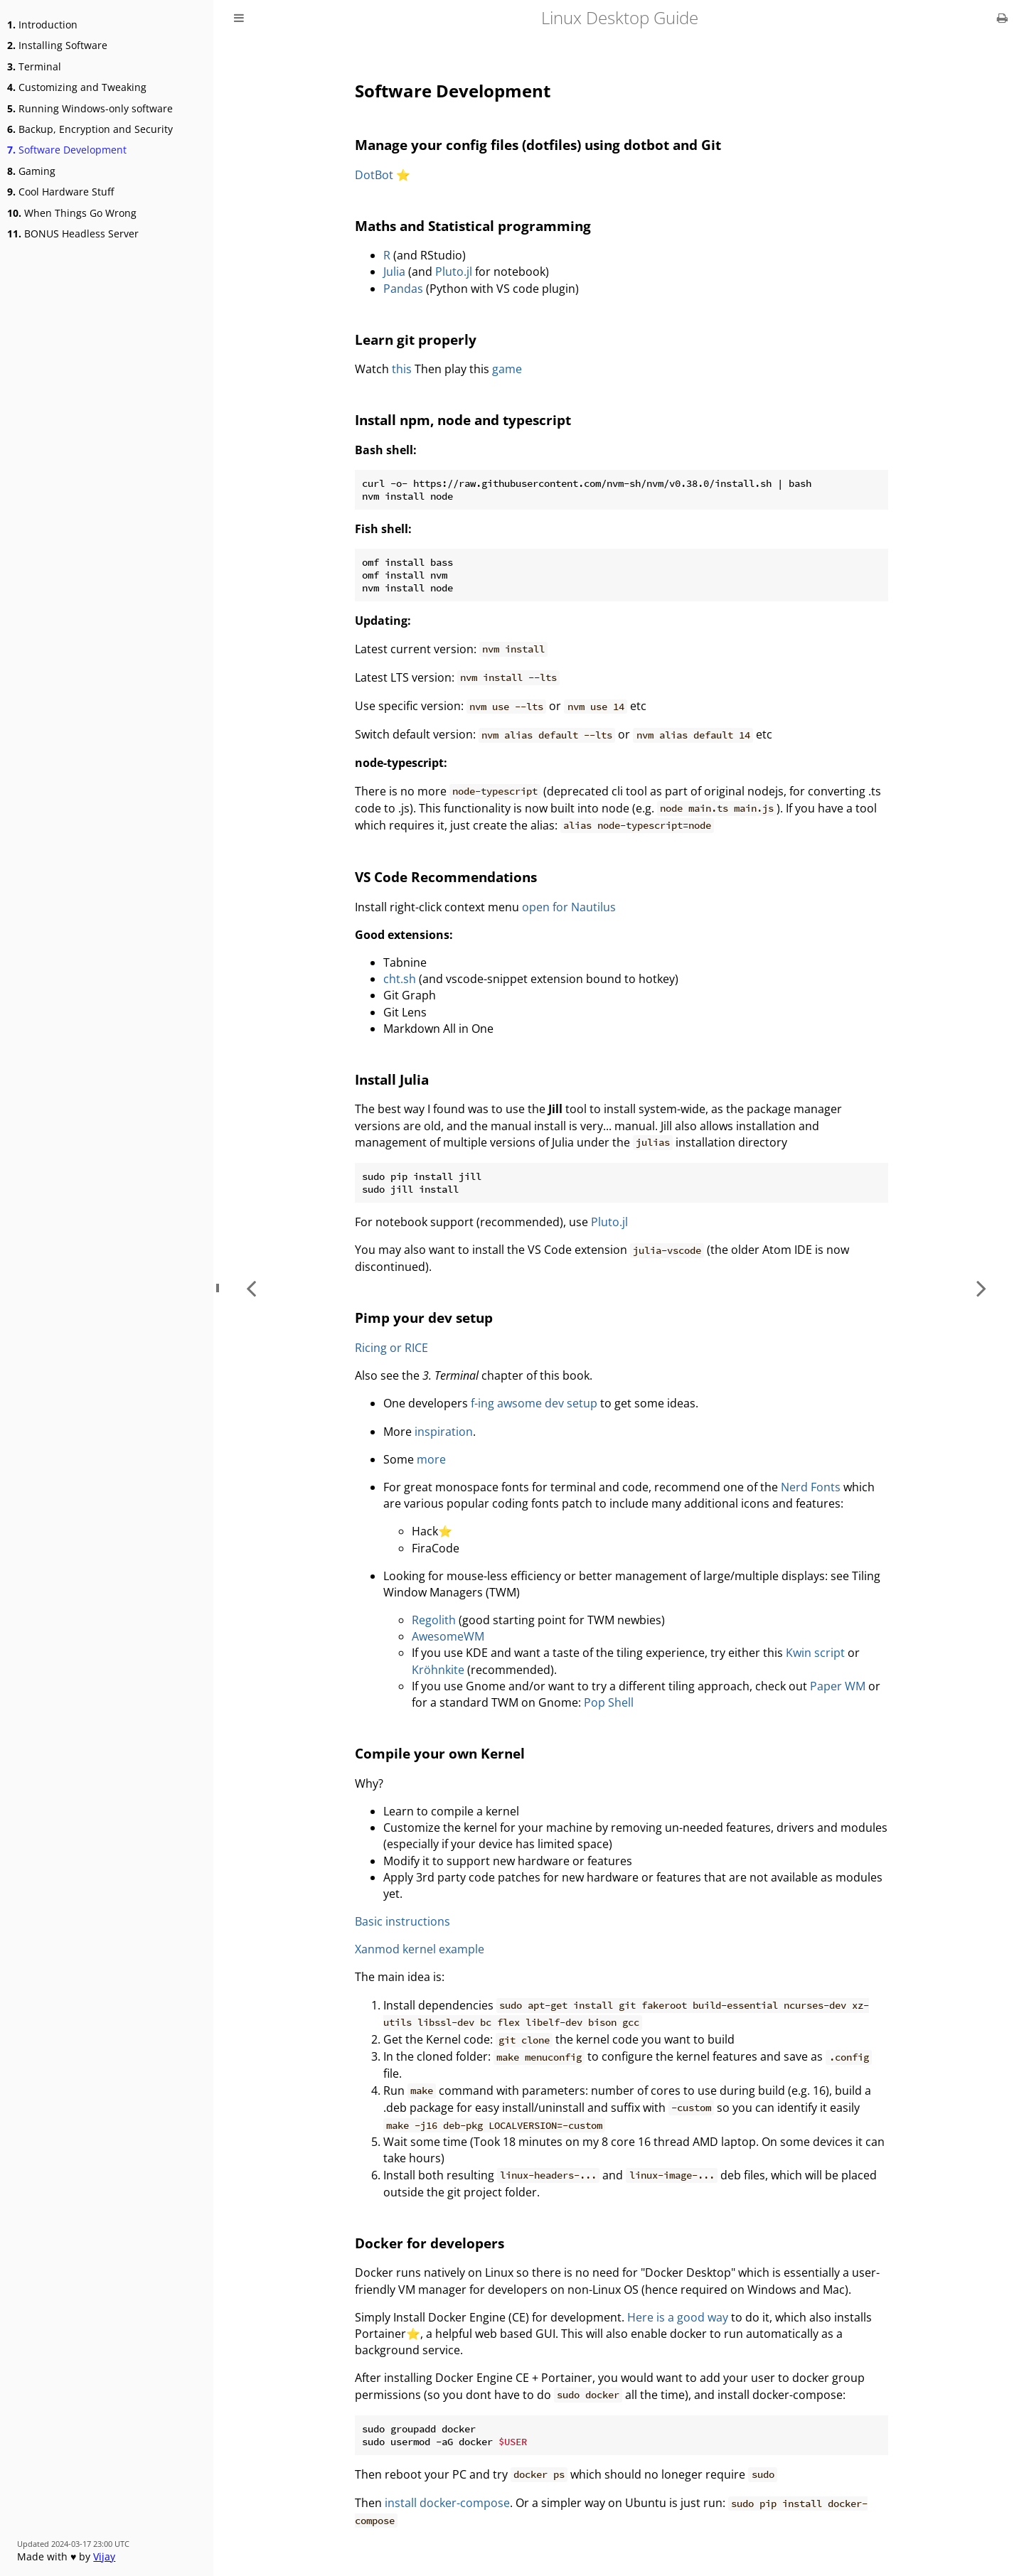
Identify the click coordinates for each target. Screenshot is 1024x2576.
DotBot (374, 175)
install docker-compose (447, 2503)
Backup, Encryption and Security (90, 129)
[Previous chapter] (251, 1288)
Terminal (34, 66)
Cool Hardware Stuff (60, 191)
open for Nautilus (569, 907)
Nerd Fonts (811, 1487)
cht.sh (399, 979)
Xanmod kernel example (419, 1949)
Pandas (403, 288)
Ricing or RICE (391, 1348)
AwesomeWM (448, 1636)
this (402, 369)
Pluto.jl (453, 271)
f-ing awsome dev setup (534, 1403)
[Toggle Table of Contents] (239, 18)
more (431, 1459)
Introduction (42, 24)
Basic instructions (402, 1921)
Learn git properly (415, 339)
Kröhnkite (438, 1670)
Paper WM (837, 1686)
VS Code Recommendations (446, 877)
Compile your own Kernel (440, 1753)
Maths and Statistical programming (473, 226)
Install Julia (392, 1079)
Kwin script (815, 1652)
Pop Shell (609, 1702)
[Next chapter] (981, 1288)
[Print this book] (1002, 18)
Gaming (31, 171)
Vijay (104, 2556)
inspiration (444, 1431)
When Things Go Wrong (72, 213)
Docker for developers (429, 2243)
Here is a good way (677, 2317)
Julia (394, 271)
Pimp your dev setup (424, 1317)
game (507, 369)
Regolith (434, 1620)
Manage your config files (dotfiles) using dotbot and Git (538, 145)
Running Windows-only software (90, 108)
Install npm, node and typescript (463, 420)
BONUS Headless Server (73, 233)
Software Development (67, 149)
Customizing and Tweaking (76, 87)
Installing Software (57, 45)
